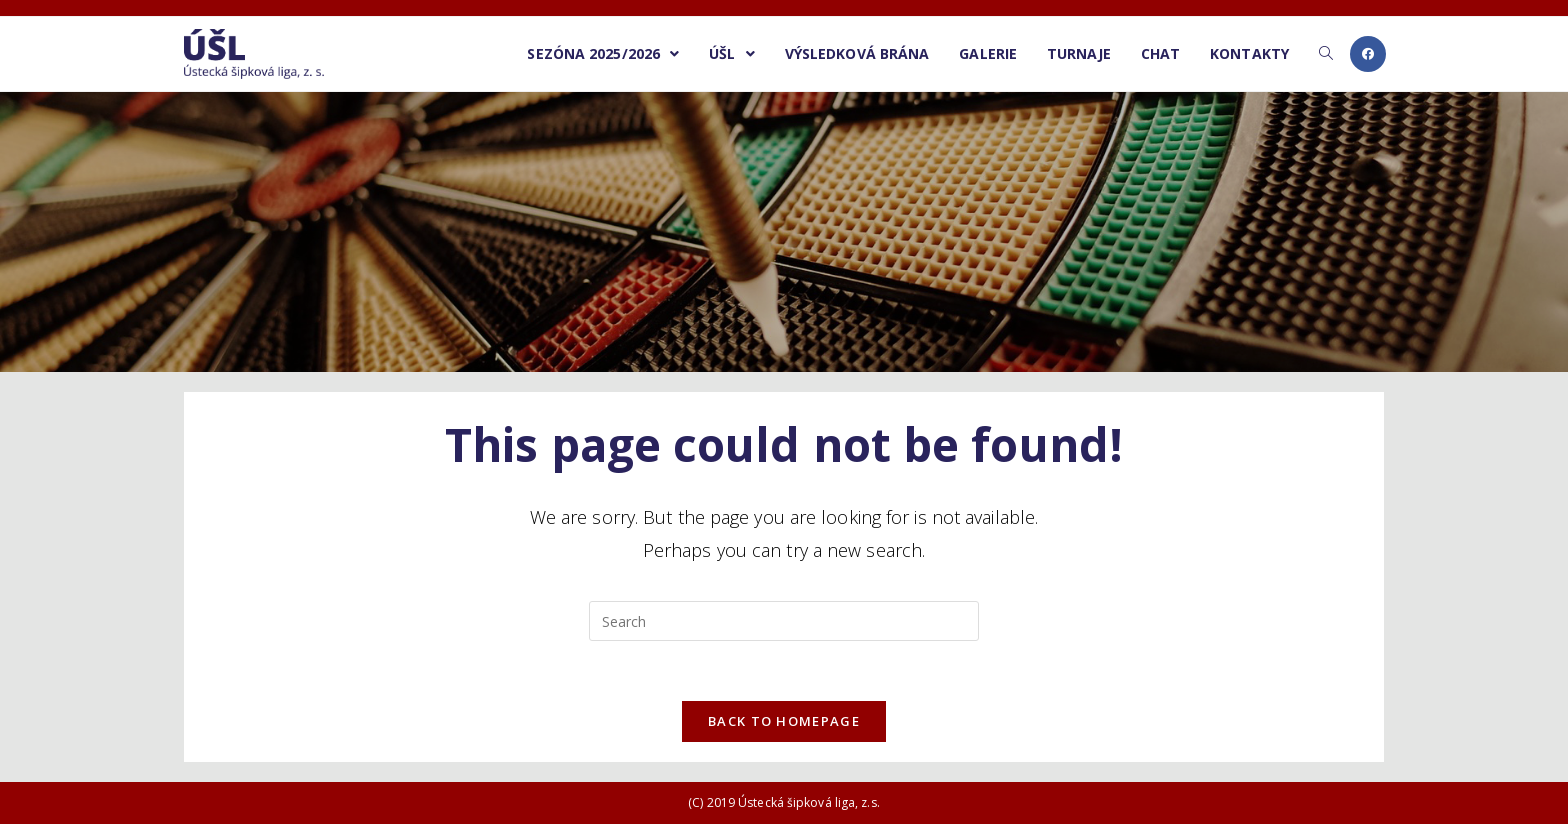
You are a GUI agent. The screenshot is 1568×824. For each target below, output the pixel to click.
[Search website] (1326, 54)
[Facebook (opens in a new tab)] (1368, 54)
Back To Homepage (784, 721)
